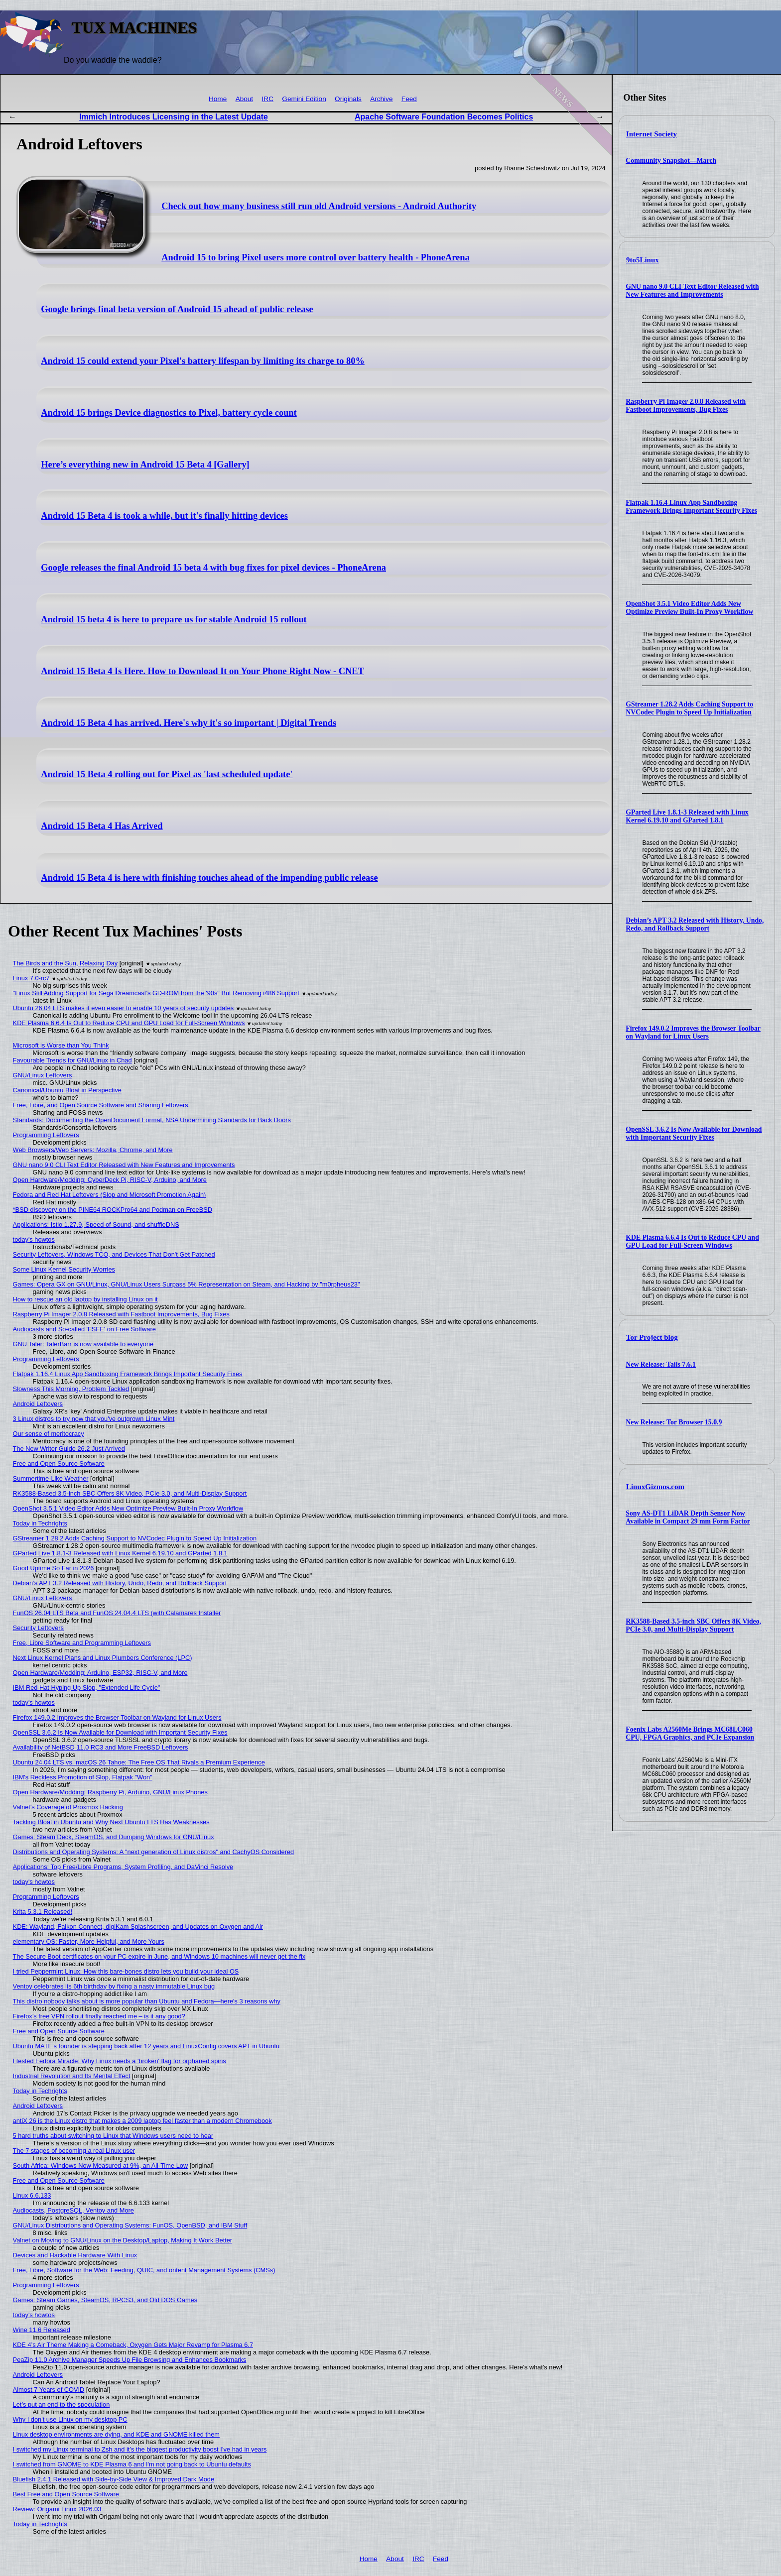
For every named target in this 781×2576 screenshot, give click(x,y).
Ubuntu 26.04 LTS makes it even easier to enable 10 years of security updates (123, 1008)
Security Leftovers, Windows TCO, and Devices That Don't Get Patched (114, 1254)
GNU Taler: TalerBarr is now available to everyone (83, 1344)
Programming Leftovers (46, 1135)
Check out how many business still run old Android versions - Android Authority (318, 206)
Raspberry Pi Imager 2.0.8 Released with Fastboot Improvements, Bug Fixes (686, 405)
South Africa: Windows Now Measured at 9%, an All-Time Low (100, 2165)
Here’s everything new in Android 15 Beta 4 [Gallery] (145, 464)
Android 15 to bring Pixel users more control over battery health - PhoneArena (315, 257)
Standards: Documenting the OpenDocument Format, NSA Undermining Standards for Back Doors (152, 1120)
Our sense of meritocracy (48, 1433)
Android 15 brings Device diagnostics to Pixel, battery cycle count (169, 413)
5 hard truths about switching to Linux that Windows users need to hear (113, 2135)
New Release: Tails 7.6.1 (661, 1364)
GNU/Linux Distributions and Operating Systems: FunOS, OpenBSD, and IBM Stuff (130, 2225)
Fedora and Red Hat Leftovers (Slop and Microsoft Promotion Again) (109, 1194)
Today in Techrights (40, 1523)
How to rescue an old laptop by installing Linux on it (85, 1299)
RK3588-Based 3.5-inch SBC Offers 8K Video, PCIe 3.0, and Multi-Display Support (693, 1625)
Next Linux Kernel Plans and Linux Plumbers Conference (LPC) (102, 1657)
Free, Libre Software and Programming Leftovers (82, 1642)
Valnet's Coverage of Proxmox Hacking (68, 1807)
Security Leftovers (38, 1628)
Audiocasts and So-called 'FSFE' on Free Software (84, 1329)
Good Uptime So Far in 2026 (53, 1568)
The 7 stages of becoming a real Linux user (74, 2150)
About (245, 99)
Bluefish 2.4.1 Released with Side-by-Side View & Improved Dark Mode (114, 2479)
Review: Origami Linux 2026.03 (57, 2509)
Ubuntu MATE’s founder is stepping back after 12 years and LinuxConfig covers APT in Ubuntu (146, 2046)
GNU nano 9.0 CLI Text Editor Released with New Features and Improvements (692, 290)
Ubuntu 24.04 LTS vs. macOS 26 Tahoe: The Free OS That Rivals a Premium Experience (139, 1762)
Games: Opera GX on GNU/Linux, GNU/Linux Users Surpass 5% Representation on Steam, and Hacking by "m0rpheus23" (186, 1284)
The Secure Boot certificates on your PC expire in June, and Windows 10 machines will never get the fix (159, 1956)
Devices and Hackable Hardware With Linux (75, 2255)
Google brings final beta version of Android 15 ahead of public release (177, 309)
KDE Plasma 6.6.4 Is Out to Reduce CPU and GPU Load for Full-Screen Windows (692, 1241)
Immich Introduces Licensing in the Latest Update (173, 117)
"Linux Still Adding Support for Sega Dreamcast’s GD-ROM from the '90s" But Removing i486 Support (156, 993)
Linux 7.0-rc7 (31, 978)
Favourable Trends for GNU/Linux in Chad (72, 1060)
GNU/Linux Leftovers (42, 1075)
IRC (267, 99)
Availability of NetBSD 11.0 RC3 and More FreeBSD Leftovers (100, 1747)
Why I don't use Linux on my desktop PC (70, 2419)
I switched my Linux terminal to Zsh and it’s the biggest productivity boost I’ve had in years (140, 2449)
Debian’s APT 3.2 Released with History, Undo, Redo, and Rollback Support (695, 924)
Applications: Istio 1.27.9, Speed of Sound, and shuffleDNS (96, 1224)
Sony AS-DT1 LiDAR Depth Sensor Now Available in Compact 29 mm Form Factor (688, 1517)
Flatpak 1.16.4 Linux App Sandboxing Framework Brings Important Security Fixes (691, 506)
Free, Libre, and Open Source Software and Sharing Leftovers (100, 1105)
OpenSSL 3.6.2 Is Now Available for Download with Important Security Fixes (694, 1133)
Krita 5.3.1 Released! (43, 1911)
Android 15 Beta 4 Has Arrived (101, 826)
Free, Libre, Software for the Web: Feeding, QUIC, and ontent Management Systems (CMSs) (144, 2270)
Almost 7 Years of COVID (49, 2389)
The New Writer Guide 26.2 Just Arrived (69, 1448)
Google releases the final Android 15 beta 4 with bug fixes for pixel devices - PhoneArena (213, 568)
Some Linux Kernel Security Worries (64, 1269)
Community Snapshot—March (671, 160)
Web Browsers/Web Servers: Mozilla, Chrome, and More (93, 1150)
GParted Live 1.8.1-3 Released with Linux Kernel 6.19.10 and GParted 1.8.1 (687, 816)
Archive (381, 99)
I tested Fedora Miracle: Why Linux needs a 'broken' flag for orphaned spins (119, 2061)
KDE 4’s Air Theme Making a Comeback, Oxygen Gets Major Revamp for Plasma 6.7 (133, 2344)
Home (218, 99)
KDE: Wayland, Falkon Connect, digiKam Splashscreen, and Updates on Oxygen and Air (138, 1926)
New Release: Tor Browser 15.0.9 (674, 1422)
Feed (409, 99)
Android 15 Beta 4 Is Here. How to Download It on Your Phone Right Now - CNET (202, 671)
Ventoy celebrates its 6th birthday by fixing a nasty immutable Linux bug (114, 1986)
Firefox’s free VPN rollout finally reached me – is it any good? (99, 2016)
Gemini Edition (304, 99)
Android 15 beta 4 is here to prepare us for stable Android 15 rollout (174, 619)
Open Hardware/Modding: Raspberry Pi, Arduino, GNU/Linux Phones (110, 1792)
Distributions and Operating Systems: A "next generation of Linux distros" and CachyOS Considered (153, 1852)
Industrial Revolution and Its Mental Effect (71, 2076)
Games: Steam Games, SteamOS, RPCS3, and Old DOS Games (105, 2300)
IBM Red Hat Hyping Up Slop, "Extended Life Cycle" (86, 1687)
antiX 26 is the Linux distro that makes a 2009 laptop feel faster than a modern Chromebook (142, 2120)
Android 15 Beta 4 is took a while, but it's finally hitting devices (164, 516)
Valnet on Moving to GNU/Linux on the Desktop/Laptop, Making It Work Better (123, 2240)
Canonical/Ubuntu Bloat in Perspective (67, 1090)
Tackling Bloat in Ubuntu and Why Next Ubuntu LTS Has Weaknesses (111, 1822)
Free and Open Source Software (59, 1463)
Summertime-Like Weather (51, 1478)
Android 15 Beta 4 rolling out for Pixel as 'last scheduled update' (166, 774)
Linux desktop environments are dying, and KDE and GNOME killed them (116, 2434)
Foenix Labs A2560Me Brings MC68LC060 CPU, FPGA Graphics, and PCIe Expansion (690, 1733)
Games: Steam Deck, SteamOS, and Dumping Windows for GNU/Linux (113, 1837)
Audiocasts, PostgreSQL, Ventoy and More (73, 2210)
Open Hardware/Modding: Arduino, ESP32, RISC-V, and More (100, 1672)
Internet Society (651, 134)
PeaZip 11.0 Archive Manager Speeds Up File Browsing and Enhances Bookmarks (130, 2359)
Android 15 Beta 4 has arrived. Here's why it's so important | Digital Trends (188, 723)
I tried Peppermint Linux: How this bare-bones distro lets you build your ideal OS (126, 1971)
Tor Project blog (652, 1337)
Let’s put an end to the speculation (61, 2404)
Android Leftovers (38, 1403)
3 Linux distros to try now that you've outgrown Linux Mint (94, 1418)
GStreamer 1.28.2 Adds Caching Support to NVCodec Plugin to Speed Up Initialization (689, 708)
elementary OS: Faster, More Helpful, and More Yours (88, 1941)
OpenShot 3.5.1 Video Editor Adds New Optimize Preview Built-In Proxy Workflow (689, 607)
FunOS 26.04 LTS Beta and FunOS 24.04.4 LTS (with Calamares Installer (117, 1613)
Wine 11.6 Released (41, 2330)
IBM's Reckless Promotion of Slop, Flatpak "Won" (82, 1777)
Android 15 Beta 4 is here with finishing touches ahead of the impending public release (209, 878)
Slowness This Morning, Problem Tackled (71, 1389)
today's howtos (34, 1239)
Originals (348, 99)
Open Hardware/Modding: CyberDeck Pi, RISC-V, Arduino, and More (110, 1179)
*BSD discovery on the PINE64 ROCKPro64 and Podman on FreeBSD (112, 1209)
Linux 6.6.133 (32, 2195)
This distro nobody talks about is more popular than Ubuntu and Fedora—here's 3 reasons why (146, 2001)
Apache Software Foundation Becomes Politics (444, 117)
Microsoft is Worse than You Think (61, 1045)
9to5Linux (642, 260)
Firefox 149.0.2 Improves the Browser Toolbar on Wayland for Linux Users (693, 1032)
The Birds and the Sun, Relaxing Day (65, 963)
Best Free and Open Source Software (66, 2494)
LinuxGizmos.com (655, 1487)
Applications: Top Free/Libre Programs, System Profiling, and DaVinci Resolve (123, 1867)
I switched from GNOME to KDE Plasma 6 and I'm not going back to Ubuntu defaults (132, 2464)
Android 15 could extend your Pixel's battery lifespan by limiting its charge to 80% (203, 361)
